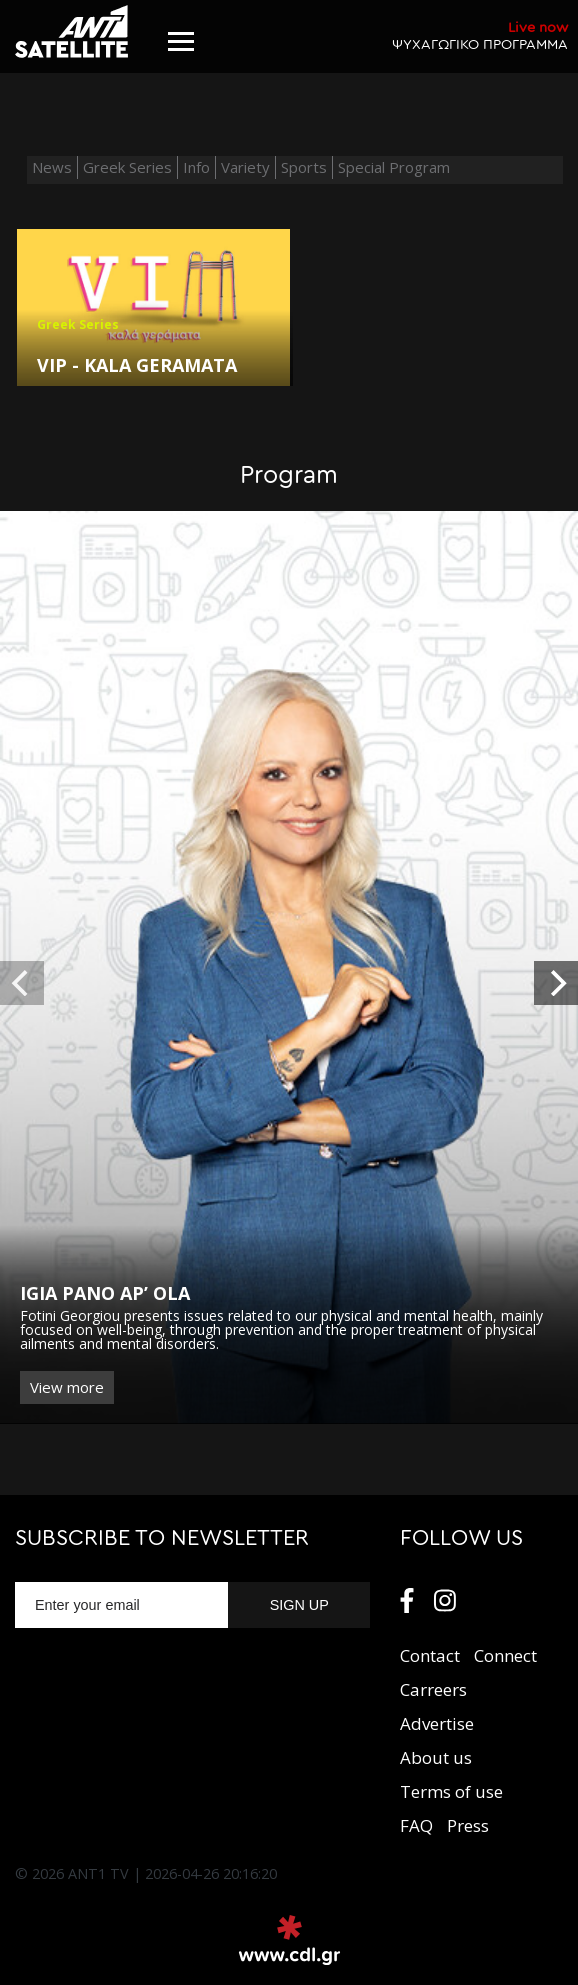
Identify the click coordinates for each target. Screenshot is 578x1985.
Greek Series (127, 167)
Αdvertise (437, 1723)
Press (468, 1825)
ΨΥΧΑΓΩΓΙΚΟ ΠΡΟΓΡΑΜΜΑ (480, 35)
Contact (430, 1655)
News (52, 167)
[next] (556, 983)
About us (436, 1757)
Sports (304, 167)
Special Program (394, 167)
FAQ (416, 1825)
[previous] (22, 983)
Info (196, 167)
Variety (245, 167)
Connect (505, 1655)
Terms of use (451, 1791)
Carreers (433, 1689)
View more (67, 1387)
